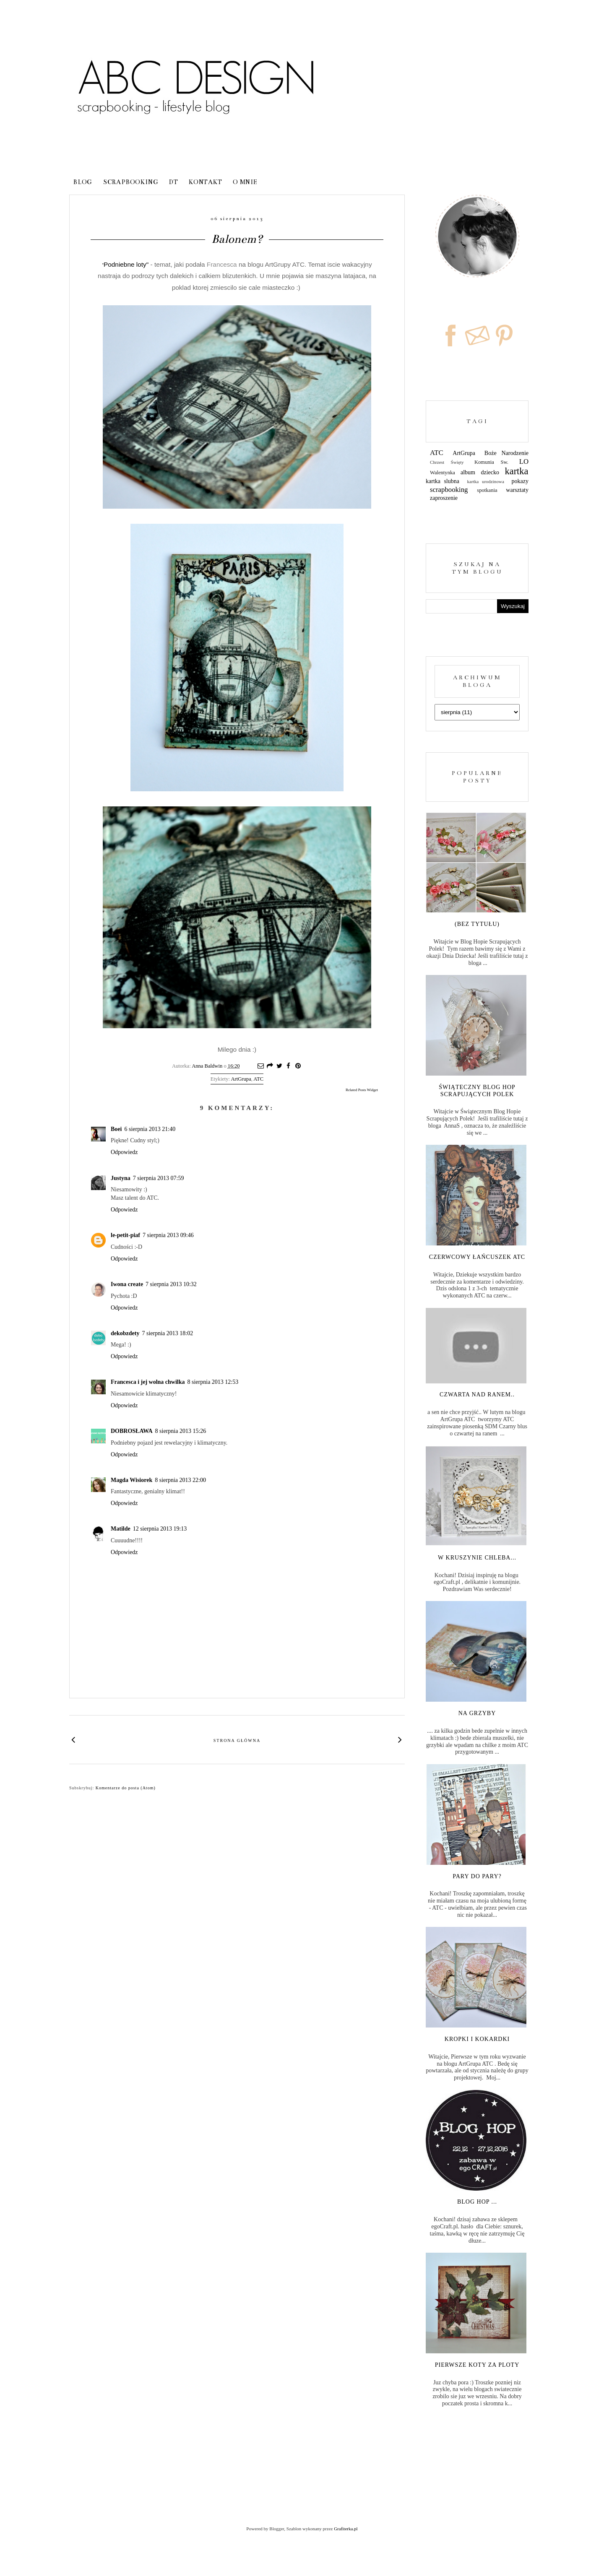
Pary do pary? (477, 1876)
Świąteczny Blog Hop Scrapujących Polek (477, 1090)
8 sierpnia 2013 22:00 (180, 1480)
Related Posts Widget (362, 1090)
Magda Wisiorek (131, 1480)
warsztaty (517, 490)
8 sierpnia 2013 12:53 (213, 1382)
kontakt (205, 182)
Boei (116, 1129)
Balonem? (237, 239)
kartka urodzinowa (485, 481)
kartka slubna (442, 481)
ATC (258, 1079)
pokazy (520, 481)
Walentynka (442, 473)
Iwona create (127, 1284)
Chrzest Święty (447, 462)
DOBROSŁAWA (132, 1431)
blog (82, 182)
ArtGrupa (241, 1079)
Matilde (120, 1529)
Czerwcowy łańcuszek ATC (477, 1257)
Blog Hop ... (477, 2202)
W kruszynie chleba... (477, 1557)
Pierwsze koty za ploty (477, 2365)
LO (523, 461)
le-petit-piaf (125, 1235)
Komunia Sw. (491, 462)
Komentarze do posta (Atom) (126, 1788)
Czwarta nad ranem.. (477, 1394)
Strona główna (236, 1740)
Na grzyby (477, 1713)
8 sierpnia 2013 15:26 (180, 1431)
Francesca (222, 264)
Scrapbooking (131, 182)
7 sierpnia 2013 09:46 (168, 1235)
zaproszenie (444, 498)
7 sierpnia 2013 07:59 (158, 1178)
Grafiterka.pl (346, 2528)
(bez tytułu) (477, 924)
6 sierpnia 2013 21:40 (149, 1129)
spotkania (487, 490)
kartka (516, 471)
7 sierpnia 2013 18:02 (167, 1333)
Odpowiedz (124, 1152)
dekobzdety (125, 1333)
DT (173, 182)
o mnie (245, 182)
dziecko (490, 472)
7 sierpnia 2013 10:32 (171, 1284)
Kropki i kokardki (477, 2039)
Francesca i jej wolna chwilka (148, 1382)
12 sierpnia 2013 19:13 (160, 1529)
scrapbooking (449, 490)
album (468, 472)
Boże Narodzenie (506, 453)
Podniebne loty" (125, 264)
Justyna (120, 1178)
